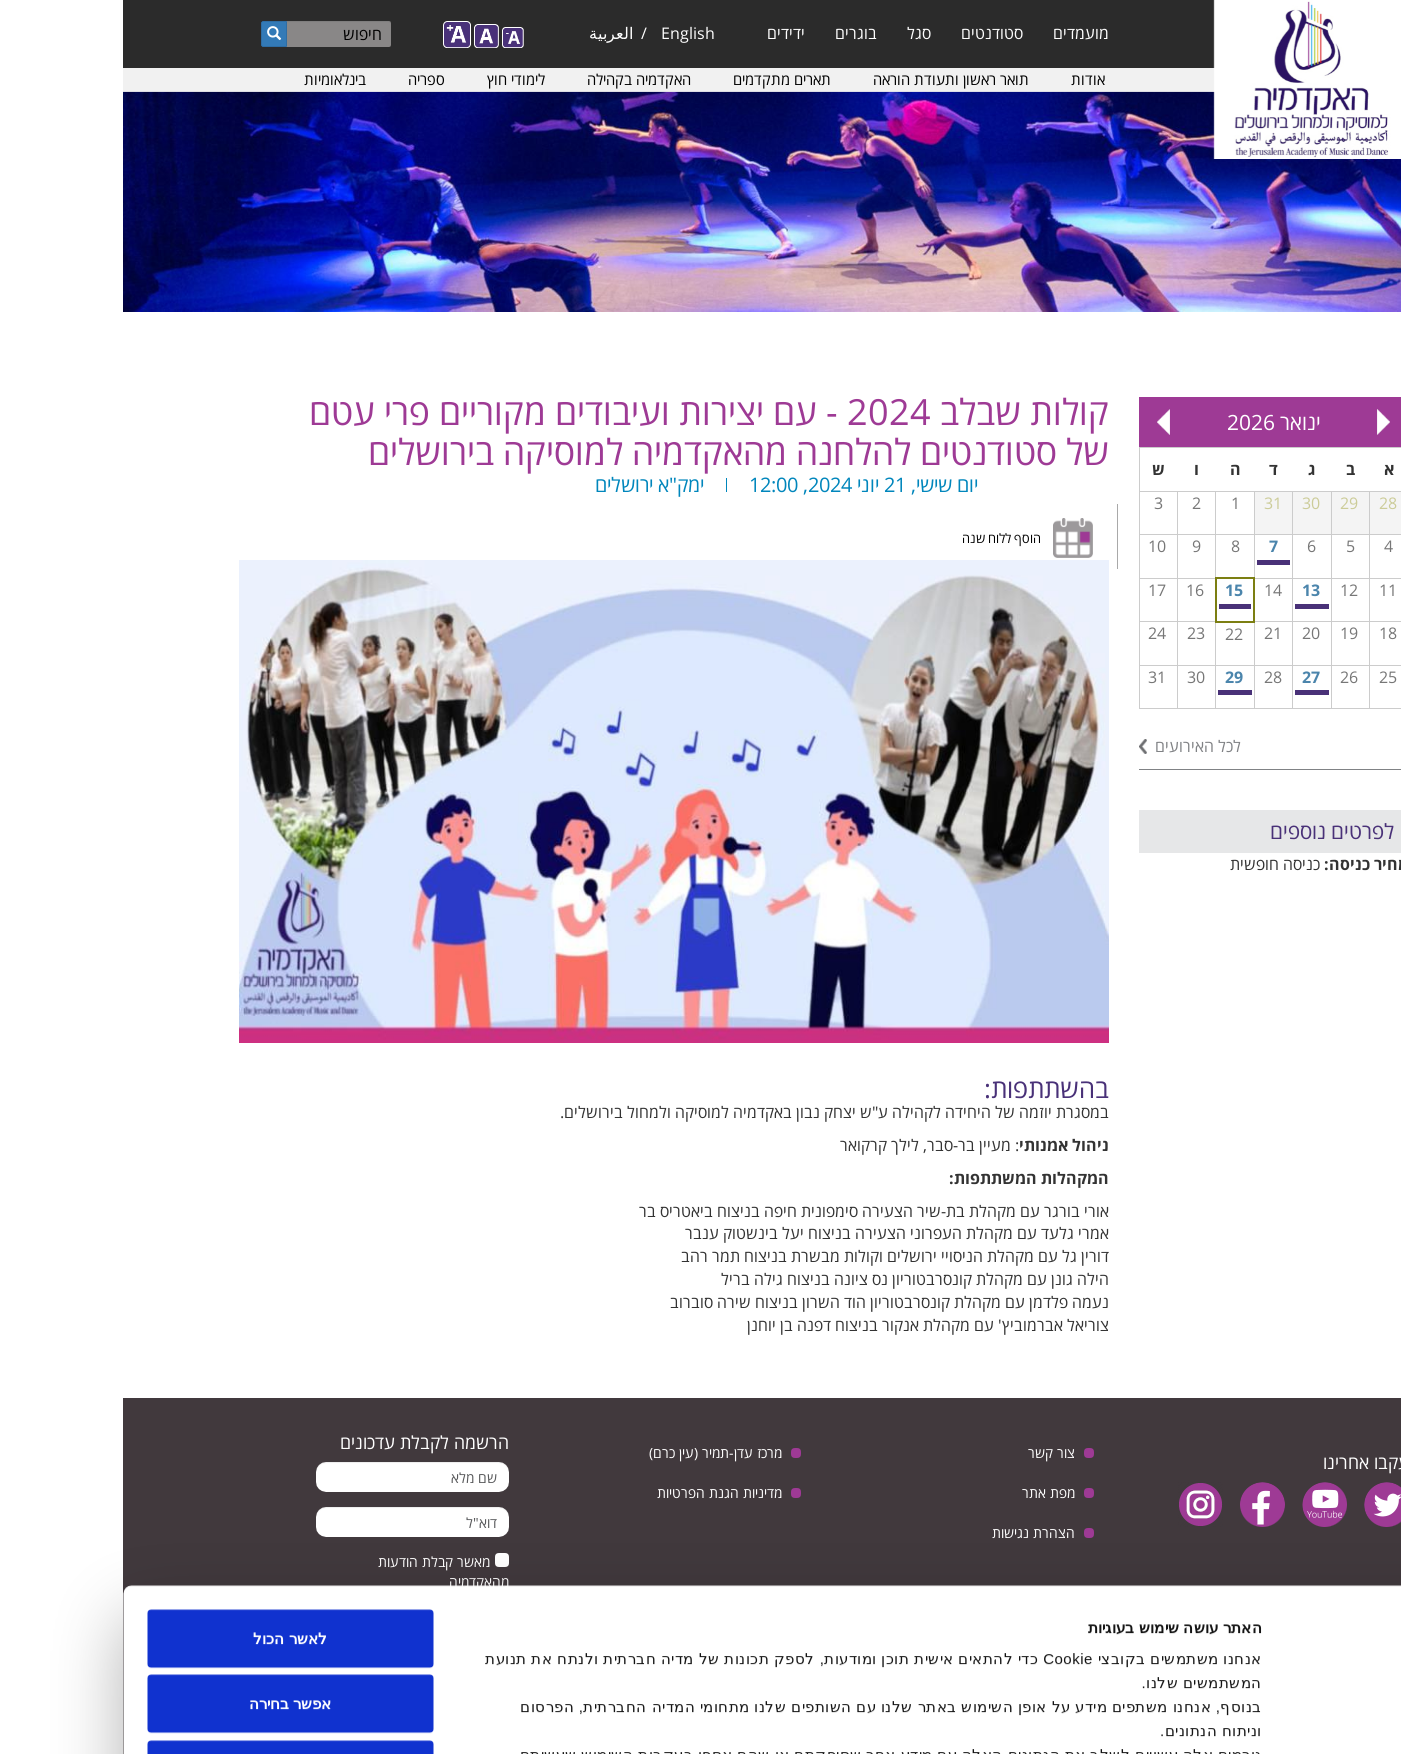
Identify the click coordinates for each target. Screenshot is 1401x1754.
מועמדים (958, 33)
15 (1111, 590)
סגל (796, 33)
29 (1111, 677)
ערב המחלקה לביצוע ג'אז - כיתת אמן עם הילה (1190, 692)
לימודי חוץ (393, 79)
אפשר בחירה (167, 1557)
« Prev (1261, 422)
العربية (488, 33)
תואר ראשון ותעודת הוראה (828, 79)
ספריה (303, 79)
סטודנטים (869, 33)
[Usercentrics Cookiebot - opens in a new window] (1272, 1715)
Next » (1041, 422)
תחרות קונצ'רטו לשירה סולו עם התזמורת (1190, 606)
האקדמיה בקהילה (516, 79)
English (565, 33)
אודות (965, 79)
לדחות (167, 1622)
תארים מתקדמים (659, 79)
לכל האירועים (1075, 746)
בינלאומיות (212, 79)
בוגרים (733, 33)
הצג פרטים (459, 1714)
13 (1188, 590)
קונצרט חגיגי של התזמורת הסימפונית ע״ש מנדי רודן (1113, 692)
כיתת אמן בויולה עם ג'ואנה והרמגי (1112, 606)
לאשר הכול (166, 1491)
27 (1188, 677)
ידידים (663, 33)
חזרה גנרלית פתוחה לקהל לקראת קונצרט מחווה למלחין (1151, 562)
